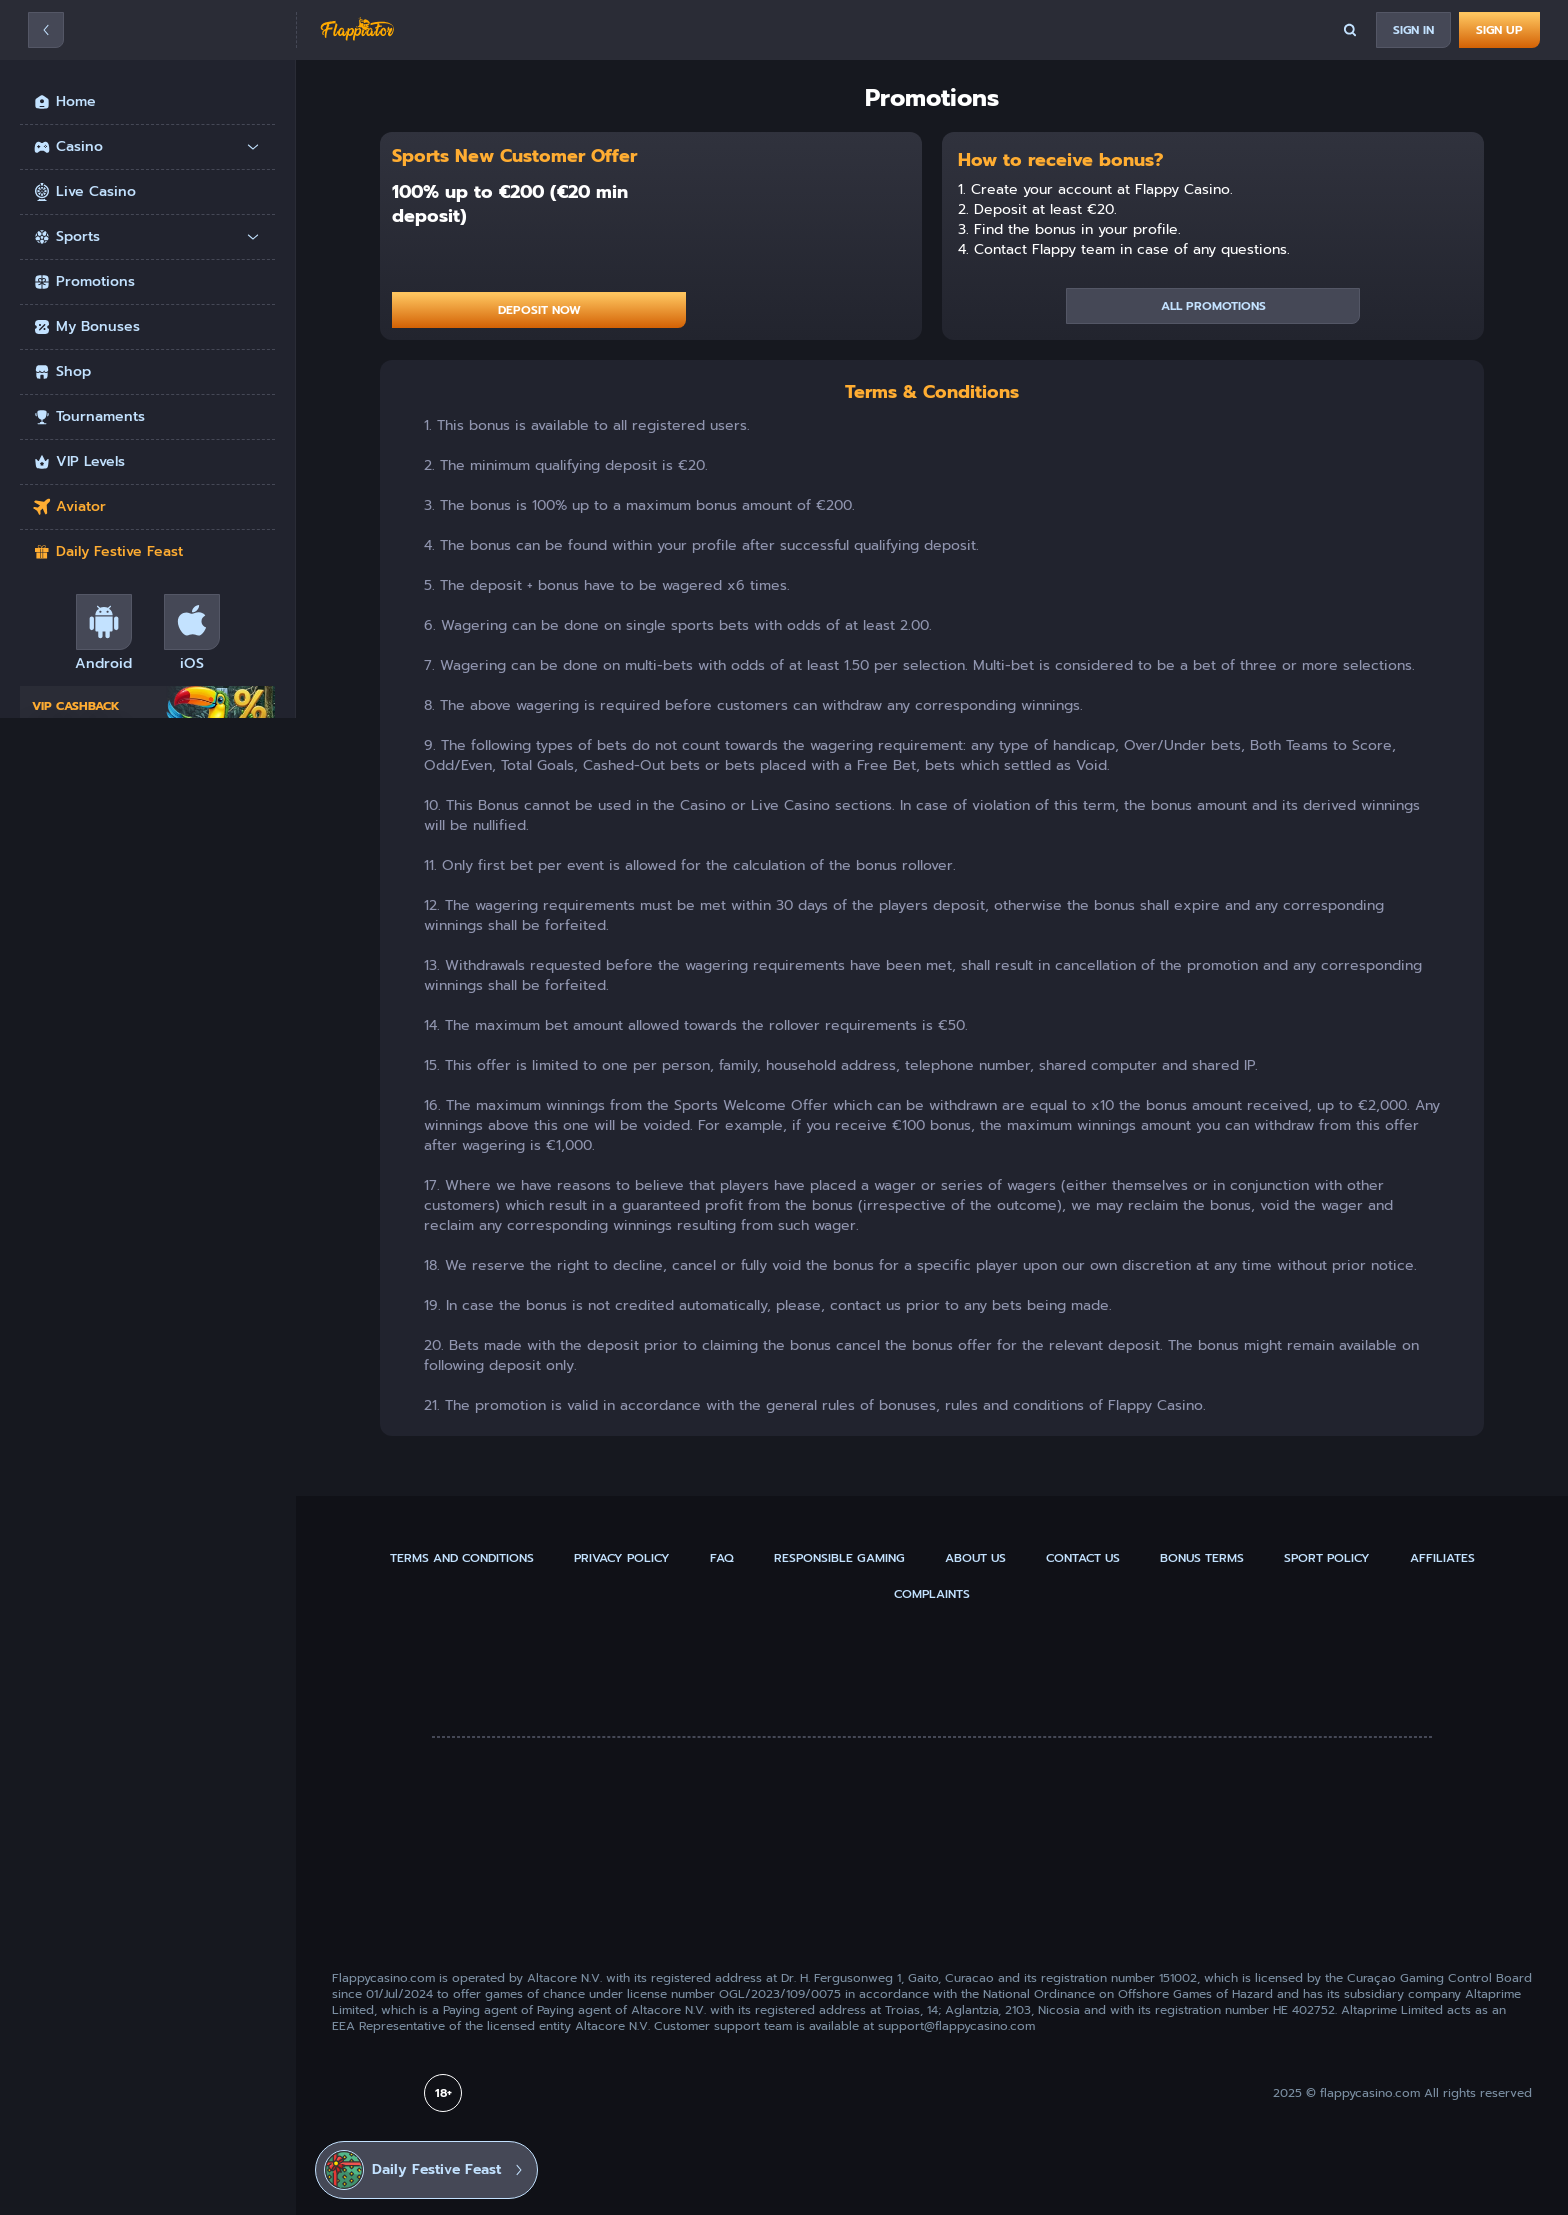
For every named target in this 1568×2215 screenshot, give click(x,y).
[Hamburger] (46, 30)
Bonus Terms (1202, 1558)
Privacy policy (622, 1558)
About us (975, 1558)
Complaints (932, 1594)
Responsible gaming (839, 1558)
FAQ (722, 1558)
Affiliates (1442, 1558)
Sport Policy (1327, 1558)
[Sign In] (1413, 30)
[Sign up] (1499, 30)
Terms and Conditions (462, 1558)
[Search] (1350, 30)
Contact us (1083, 1558)
